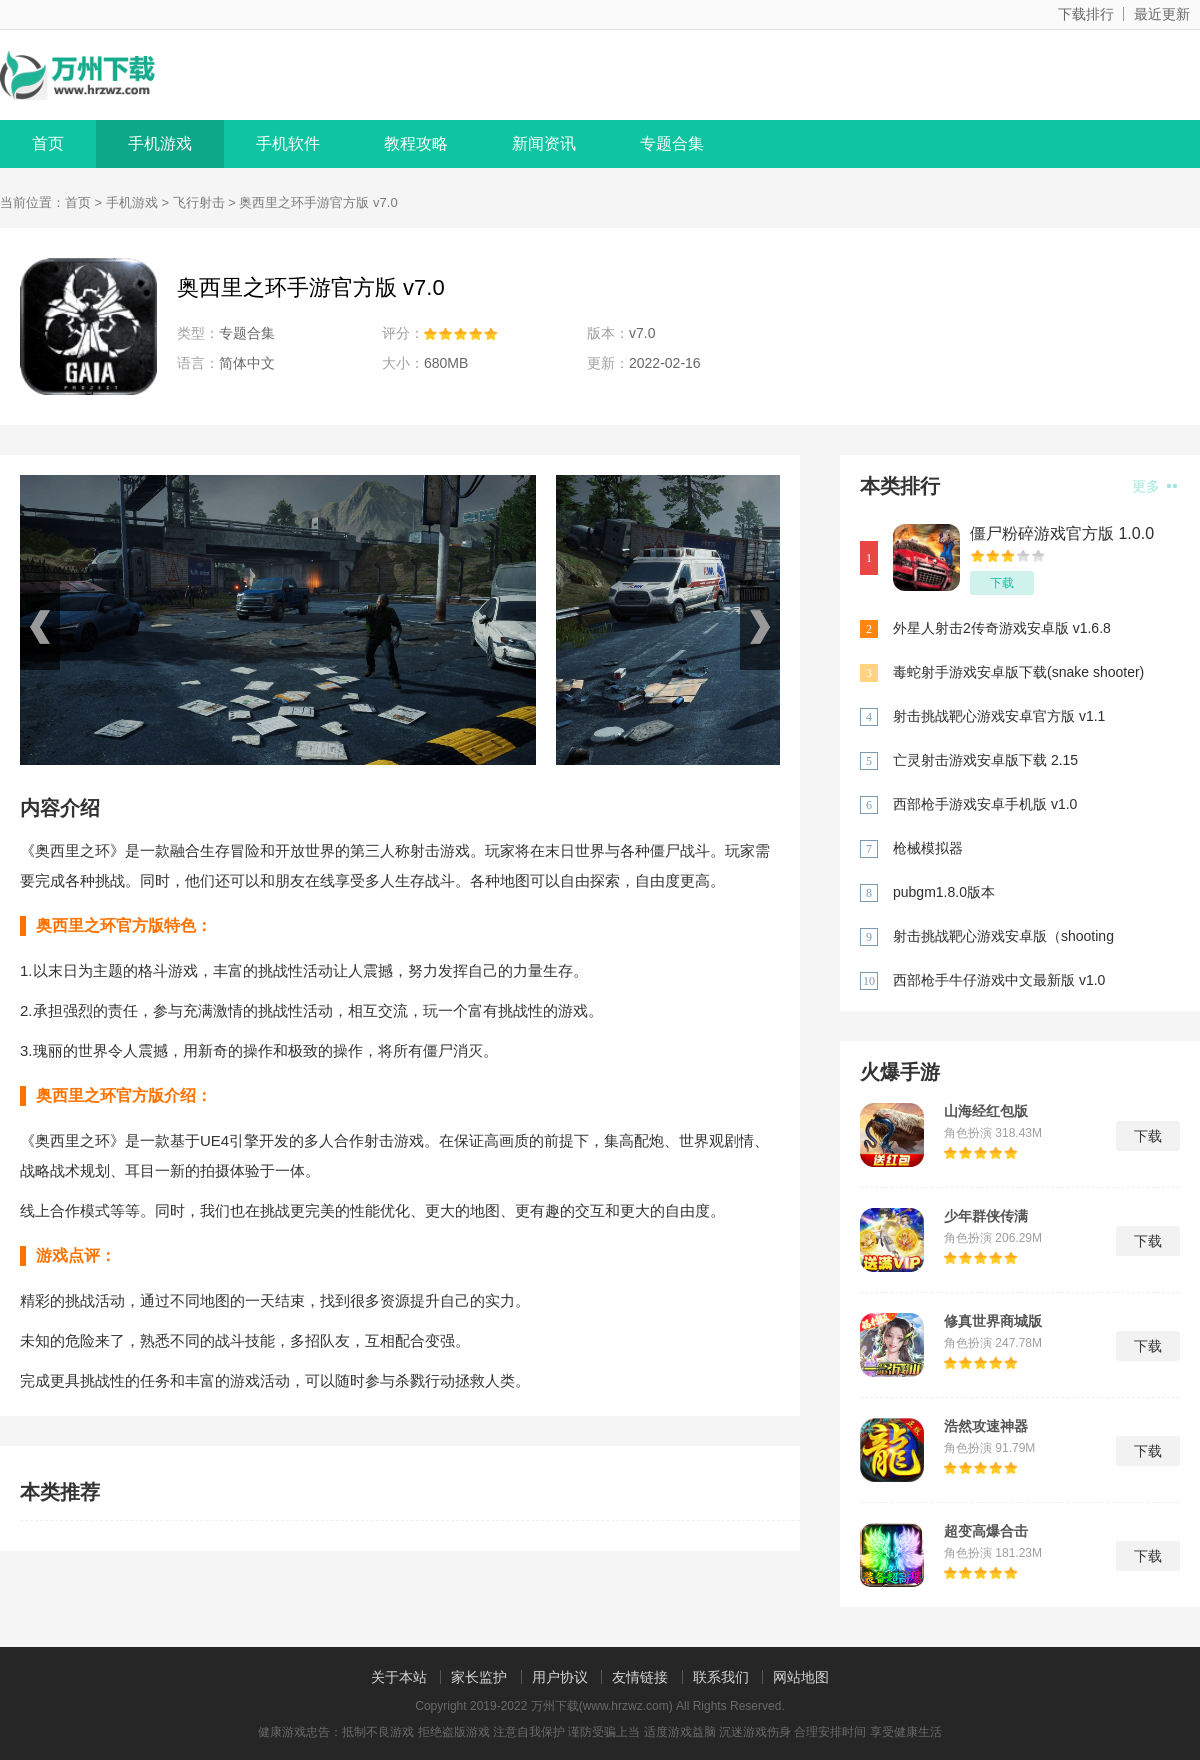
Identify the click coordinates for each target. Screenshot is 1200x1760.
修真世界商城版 (993, 1321)
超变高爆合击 (986, 1531)
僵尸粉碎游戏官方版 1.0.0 (1062, 533)
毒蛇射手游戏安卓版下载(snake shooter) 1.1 (1018, 673)
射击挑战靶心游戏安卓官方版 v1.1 (999, 716)
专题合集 (672, 143)
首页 (48, 143)
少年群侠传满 (986, 1216)
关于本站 (399, 1677)
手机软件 (288, 143)
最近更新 (1162, 14)
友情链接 (640, 1677)
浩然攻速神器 (986, 1426)
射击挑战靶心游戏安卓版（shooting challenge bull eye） (1003, 937)
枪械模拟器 (928, 848)
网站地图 (801, 1677)
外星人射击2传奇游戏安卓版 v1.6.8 (1002, 628)
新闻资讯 (544, 143)
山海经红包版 (986, 1111)
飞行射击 (199, 202)
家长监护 (479, 1677)
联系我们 (721, 1677)
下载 (1002, 583)
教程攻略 (416, 143)
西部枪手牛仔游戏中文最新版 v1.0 (999, 980)
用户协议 (560, 1677)
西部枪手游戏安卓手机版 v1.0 (985, 804)
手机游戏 (160, 143)
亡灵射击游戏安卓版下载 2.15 (985, 760)
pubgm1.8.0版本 (944, 892)
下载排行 (1086, 14)
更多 (1154, 486)
